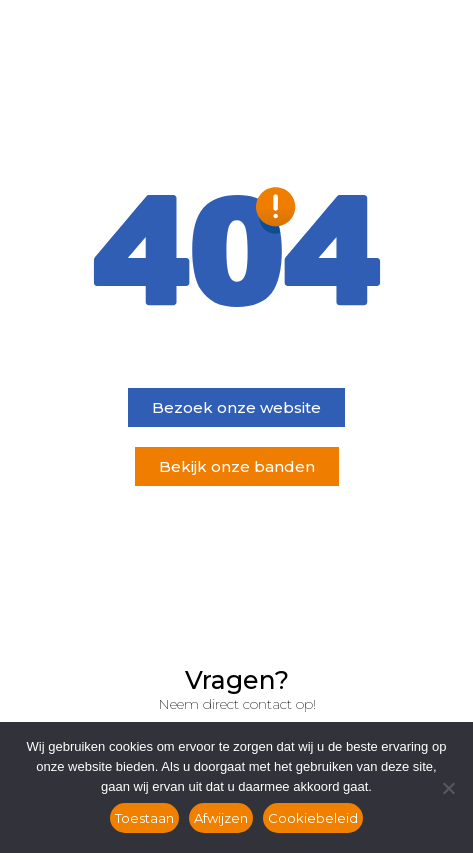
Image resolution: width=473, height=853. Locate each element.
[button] (236, 407)
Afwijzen (221, 818)
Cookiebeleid (313, 818)
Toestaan (144, 818)
